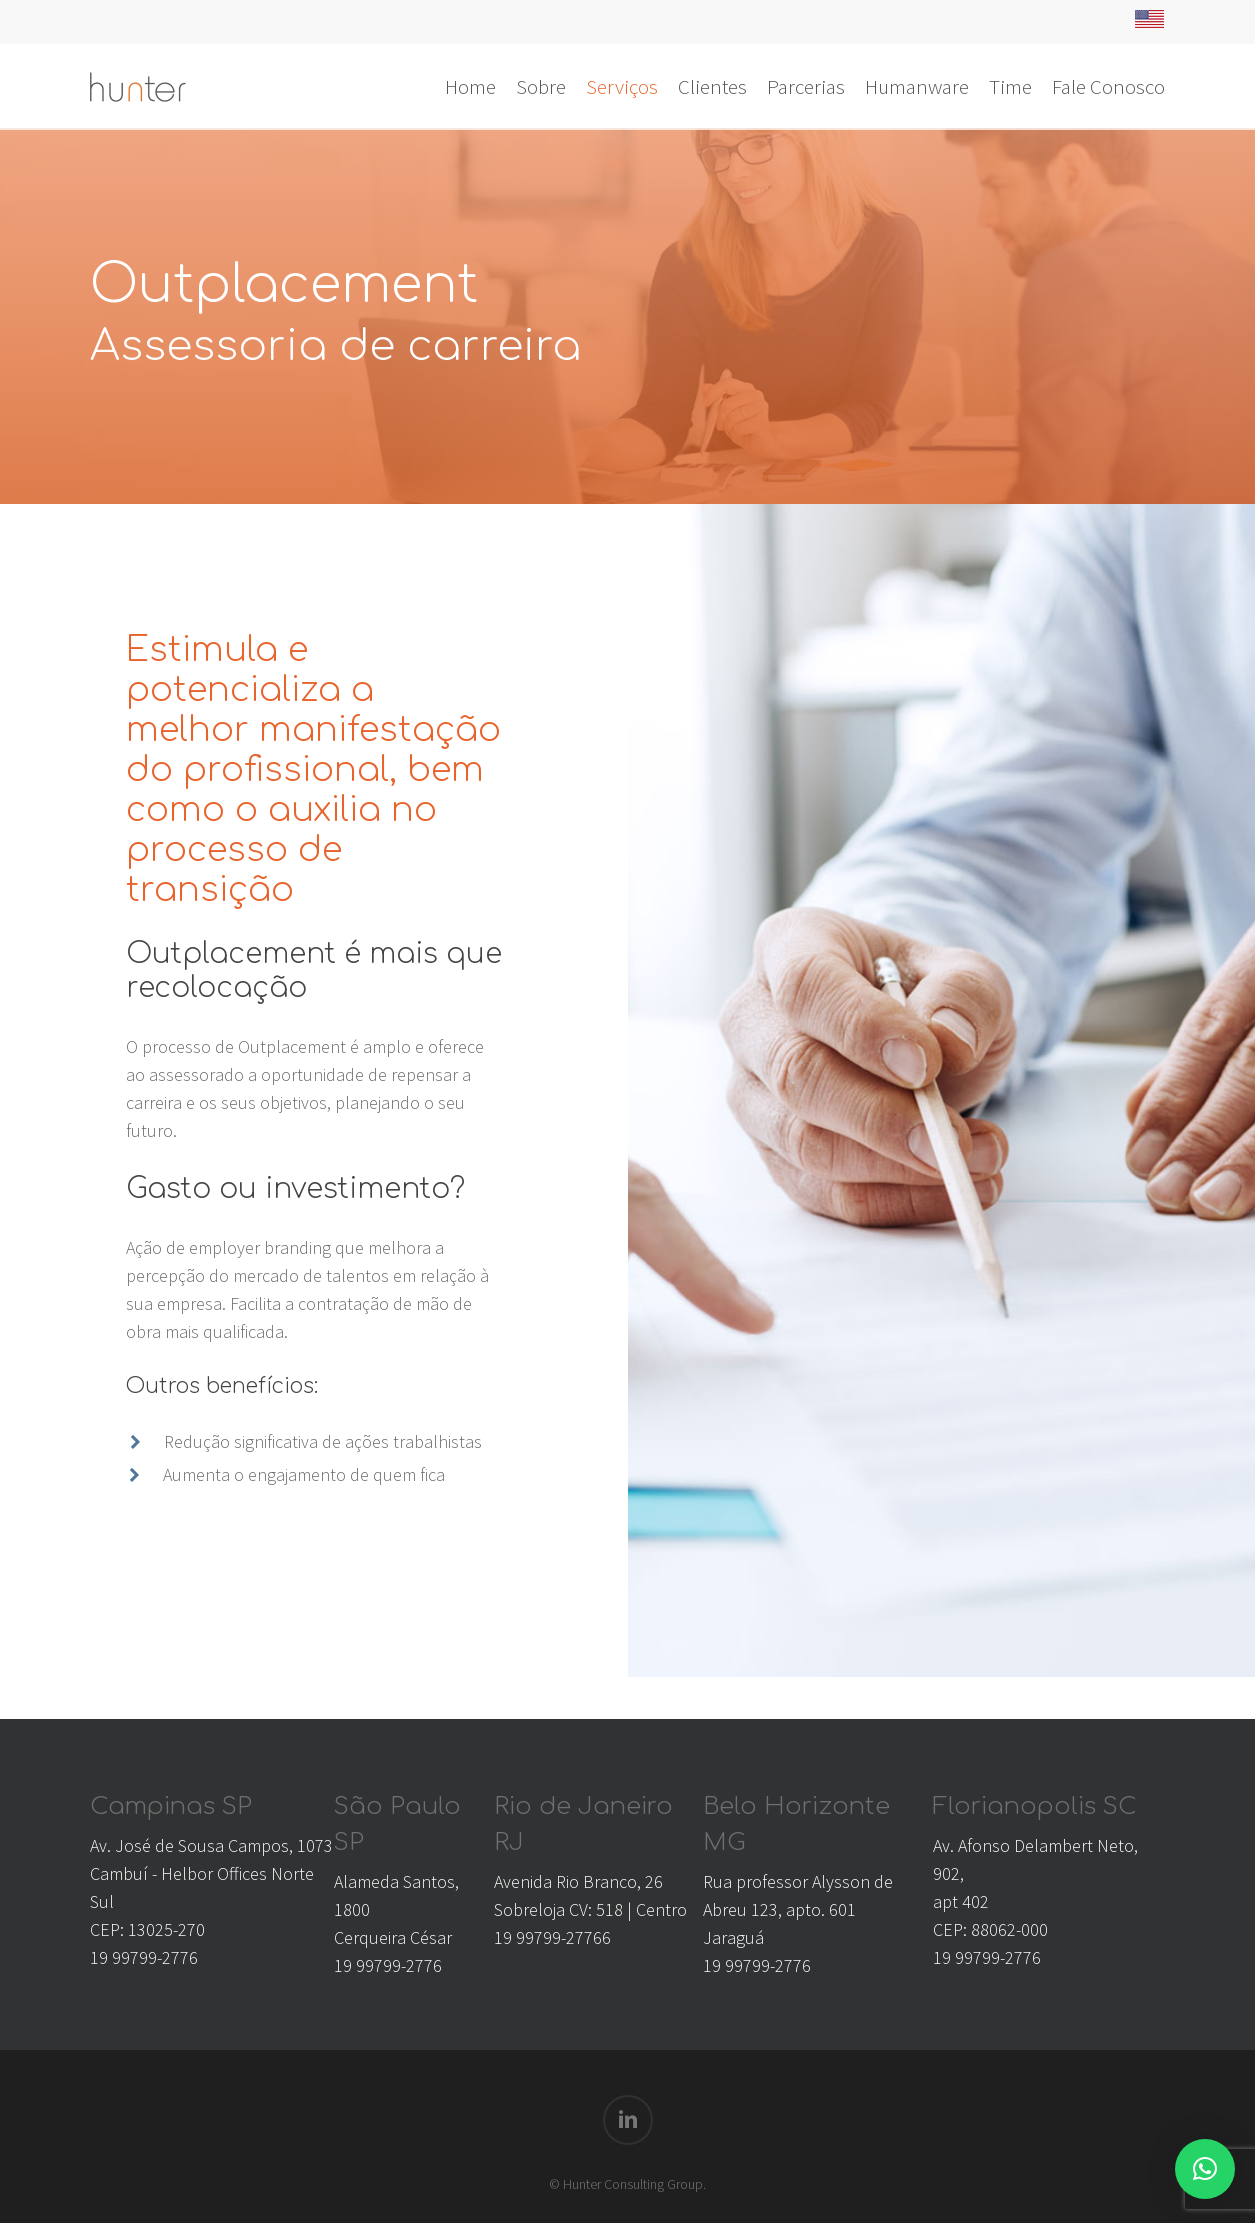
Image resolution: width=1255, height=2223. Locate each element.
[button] (1205, 2169)
